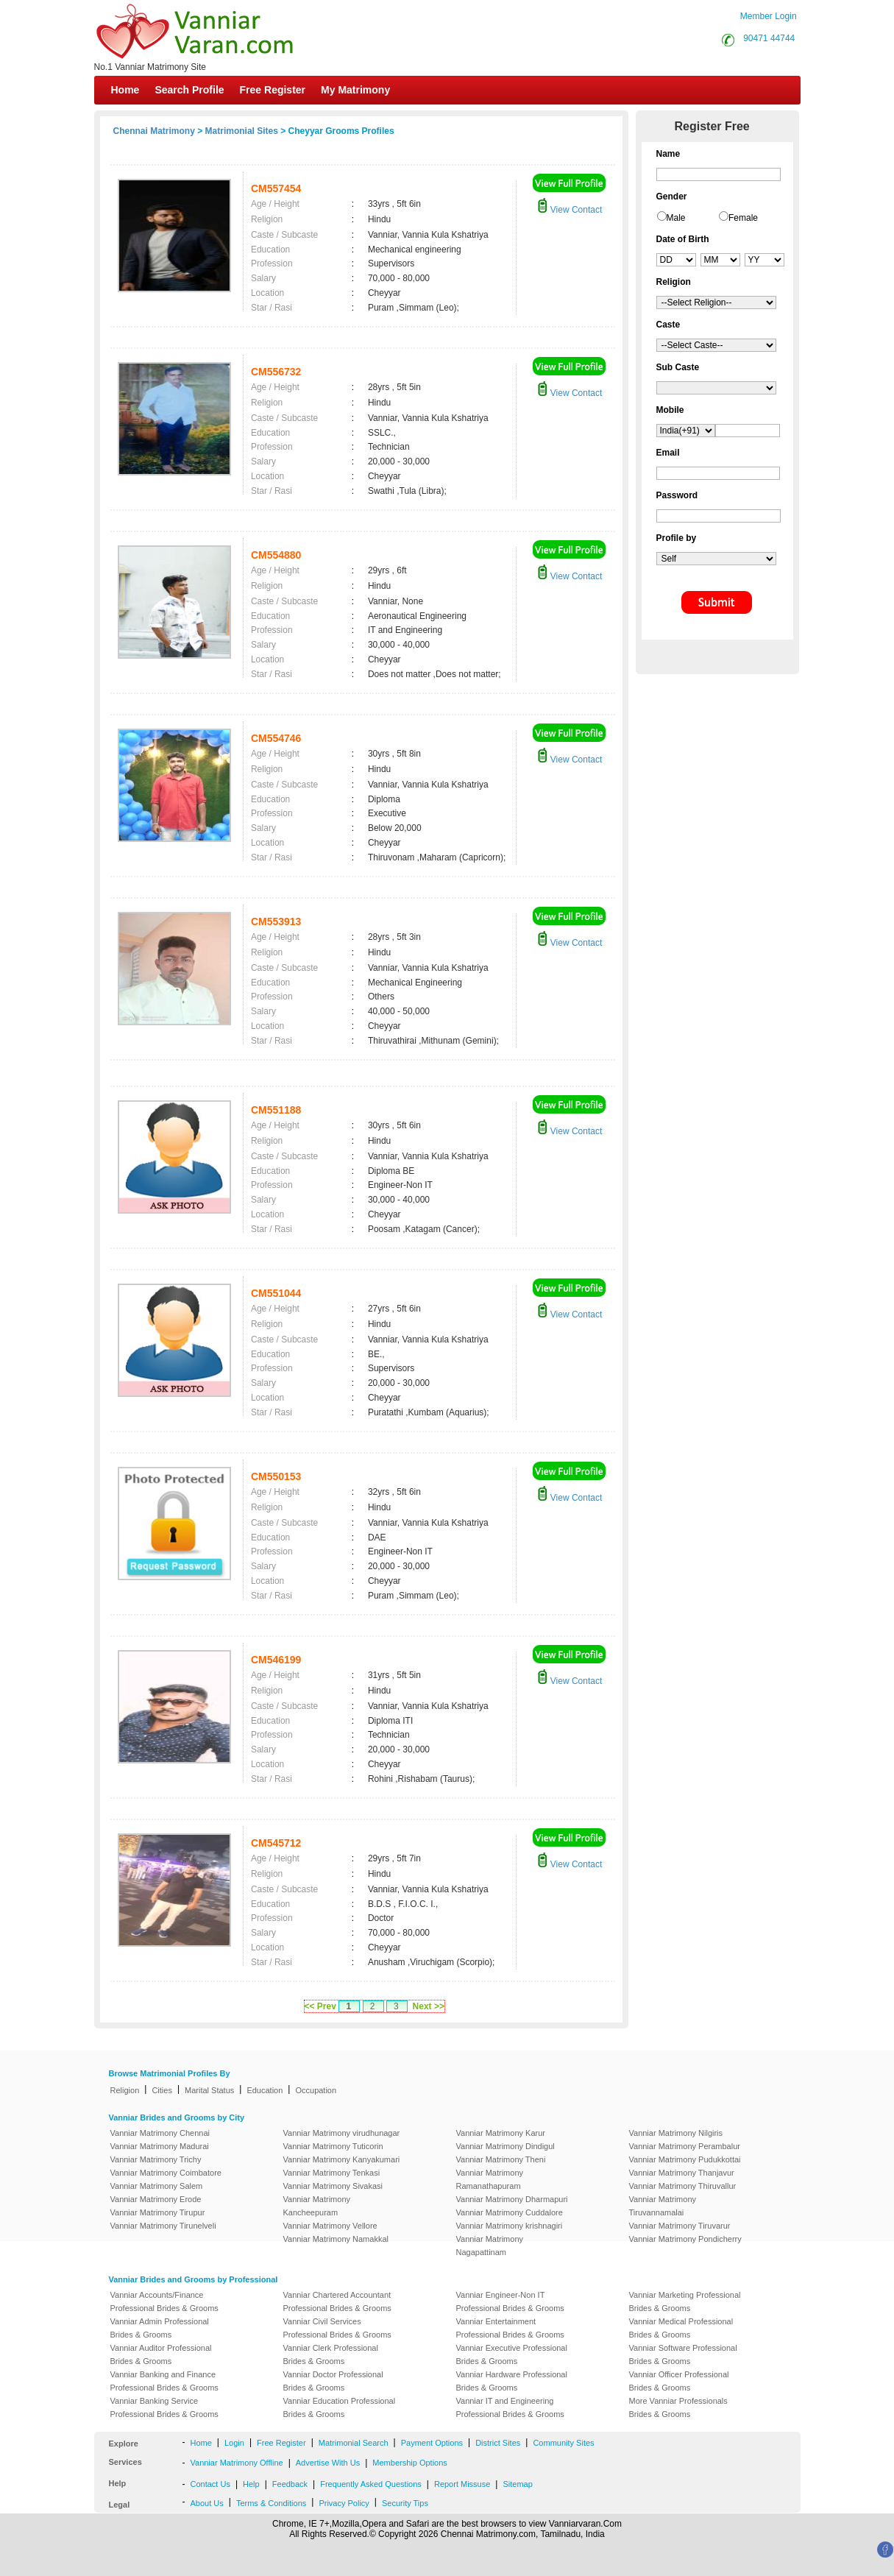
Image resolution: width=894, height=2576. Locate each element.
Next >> (428, 2006)
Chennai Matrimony (154, 131)
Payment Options (432, 2442)
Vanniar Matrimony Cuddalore (509, 2212)
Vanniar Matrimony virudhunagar (341, 2133)
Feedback (290, 2484)
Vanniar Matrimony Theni (501, 2159)
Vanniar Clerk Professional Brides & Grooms (330, 2354)
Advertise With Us (328, 2462)
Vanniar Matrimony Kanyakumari (341, 2159)
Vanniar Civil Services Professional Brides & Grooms (337, 2328)
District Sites (497, 2442)
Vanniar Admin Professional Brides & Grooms (159, 2328)
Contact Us (210, 2484)
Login (234, 2442)
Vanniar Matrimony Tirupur (157, 2212)
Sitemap (517, 2484)
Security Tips (405, 2503)
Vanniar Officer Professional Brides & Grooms (679, 2381)
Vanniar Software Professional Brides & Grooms (683, 2354)
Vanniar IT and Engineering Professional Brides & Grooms (510, 2407)
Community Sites (563, 2442)
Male (676, 218)
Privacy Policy (344, 2503)
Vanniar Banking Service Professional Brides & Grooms (164, 2407)
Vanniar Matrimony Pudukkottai (685, 2159)
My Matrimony (355, 90)
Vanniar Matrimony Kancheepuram (317, 2206)
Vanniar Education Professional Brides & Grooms (339, 2407)
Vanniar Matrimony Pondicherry (685, 2238)
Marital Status (209, 2090)
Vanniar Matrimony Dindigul (505, 2146)
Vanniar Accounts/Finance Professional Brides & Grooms (164, 2301)
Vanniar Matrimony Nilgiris (676, 2133)
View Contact (569, 210)
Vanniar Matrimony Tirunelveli (163, 2225)
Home (125, 90)
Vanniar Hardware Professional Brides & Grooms (511, 2381)
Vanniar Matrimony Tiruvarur (680, 2225)
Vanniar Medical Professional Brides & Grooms (681, 2328)
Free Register (272, 90)
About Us (207, 2503)
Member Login (768, 16)
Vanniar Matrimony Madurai (159, 2146)
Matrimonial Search (354, 2442)
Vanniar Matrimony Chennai (160, 2133)
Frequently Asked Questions (371, 2484)
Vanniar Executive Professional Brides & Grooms (511, 2354)
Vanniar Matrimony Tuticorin (333, 2146)
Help (251, 2484)
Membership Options (409, 2462)
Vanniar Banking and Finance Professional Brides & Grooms (164, 2381)
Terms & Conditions (271, 2503)
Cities (162, 2090)
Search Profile (189, 90)
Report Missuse (462, 2484)
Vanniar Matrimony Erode (156, 2199)
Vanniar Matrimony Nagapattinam (490, 2245)
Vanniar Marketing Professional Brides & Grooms (685, 2301)
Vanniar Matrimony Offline (237, 2462)
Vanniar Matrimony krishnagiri (509, 2225)
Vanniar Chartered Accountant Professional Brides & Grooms (337, 2301)
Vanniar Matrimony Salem (156, 2186)
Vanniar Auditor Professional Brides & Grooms (161, 2354)
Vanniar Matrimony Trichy (156, 2159)
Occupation (315, 2090)
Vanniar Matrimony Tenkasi (331, 2172)
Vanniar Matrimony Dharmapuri (512, 2199)
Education (264, 2090)
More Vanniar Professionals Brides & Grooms (678, 2407)
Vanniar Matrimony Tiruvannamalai (663, 2206)
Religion (125, 2090)
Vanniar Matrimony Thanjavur (681, 2172)
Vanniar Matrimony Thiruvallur (683, 2186)
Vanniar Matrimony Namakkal (336, 2238)
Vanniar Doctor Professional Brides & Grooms (333, 2381)
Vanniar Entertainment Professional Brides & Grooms (510, 2328)
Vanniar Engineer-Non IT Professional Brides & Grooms (510, 2301)
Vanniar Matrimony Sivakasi (333, 2186)
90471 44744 (769, 38)
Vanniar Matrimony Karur (500, 2133)
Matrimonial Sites (241, 131)
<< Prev (320, 2006)
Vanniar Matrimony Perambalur (684, 2146)
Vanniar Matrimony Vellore (330, 2225)
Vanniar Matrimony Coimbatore (165, 2172)
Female (743, 218)
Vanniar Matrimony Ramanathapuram (490, 2179)
